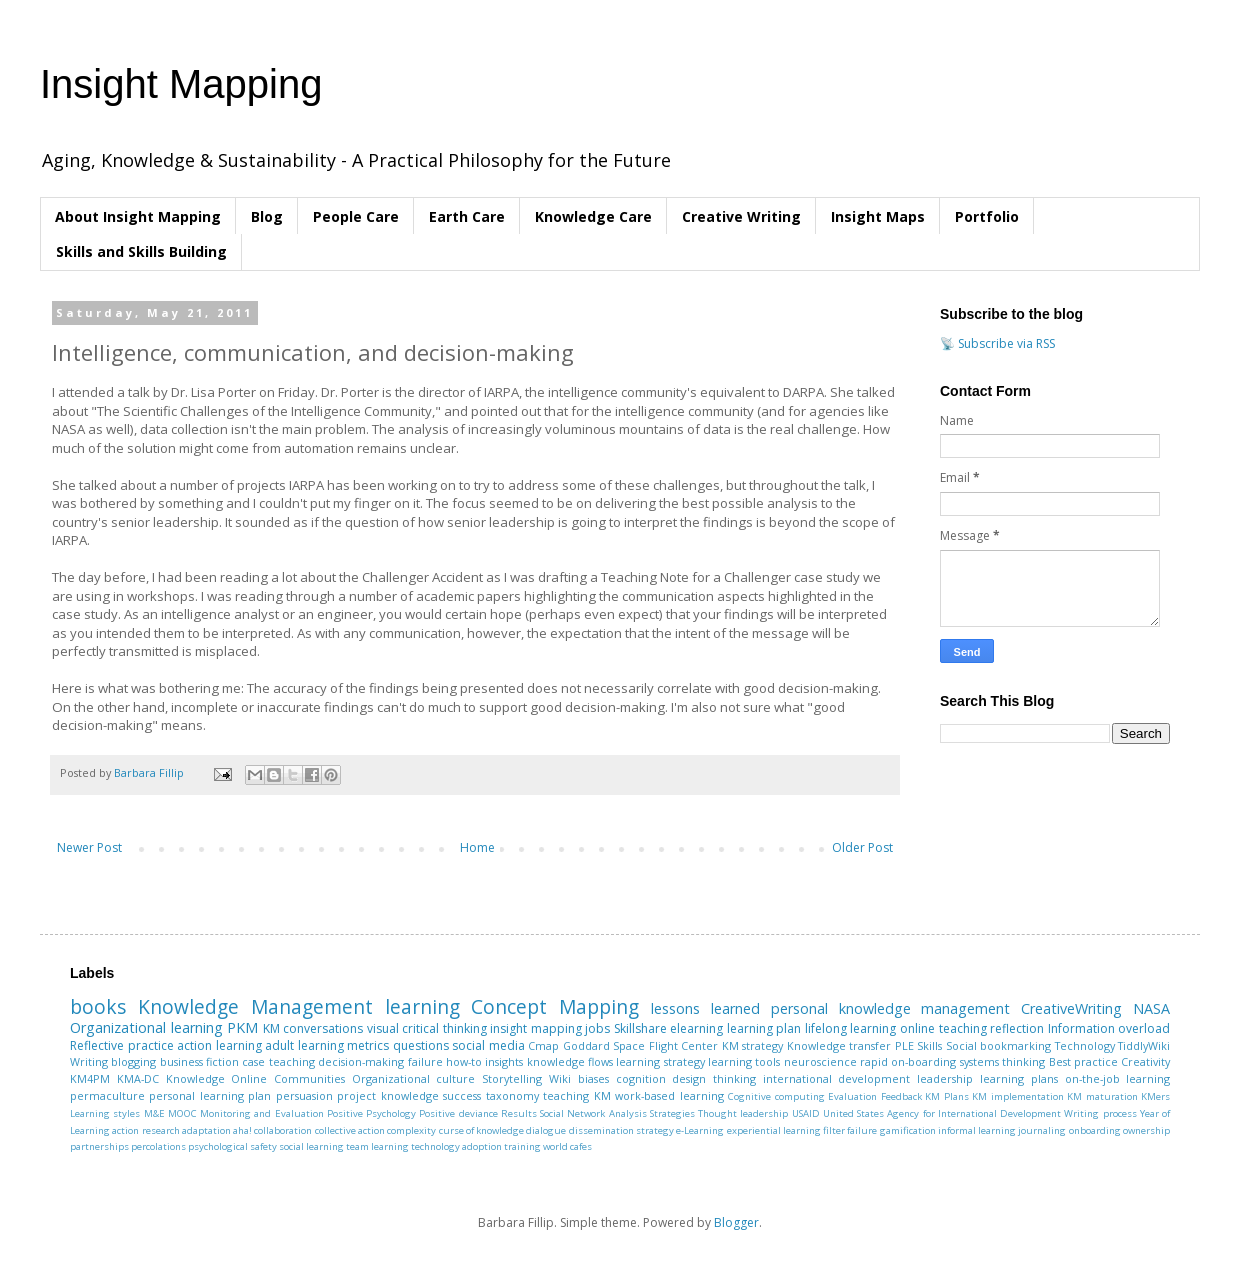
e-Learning (700, 1130)
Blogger (736, 1222)
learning (422, 1006)
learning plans (1019, 1078)
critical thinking (444, 1028)
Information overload (1109, 1028)
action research (145, 1130)
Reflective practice (122, 1045)
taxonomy (512, 1095)
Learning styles (105, 1113)
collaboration (283, 1130)
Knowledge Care (593, 216)
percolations (158, 1146)
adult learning (304, 1045)
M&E (154, 1113)
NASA (1151, 1008)
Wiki (560, 1078)
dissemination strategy (621, 1130)
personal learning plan (210, 1095)
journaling (1042, 1130)
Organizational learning (146, 1027)
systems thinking (1002, 1061)
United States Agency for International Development (942, 1113)
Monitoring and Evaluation (262, 1113)
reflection (1017, 1028)
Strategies (672, 1113)
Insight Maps (878, 216)
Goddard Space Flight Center (641, 1045)
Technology (1085, 1045)
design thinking (714, 1078)
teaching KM (576, 1095)
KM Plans (946, 1096)
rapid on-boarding (908, 1061)
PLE (904, 1045)
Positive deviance (458, 1113)
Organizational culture (414, 1078)
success (462, 1095)
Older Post (862, 847)
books (98, 1006)
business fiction (199, 1061)
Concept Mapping (555, 1006)
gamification (908, 1130)
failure (425, 1061)
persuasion (304, 1095)
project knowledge (387, 1095)
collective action (350, 1130)
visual (383, 1028)
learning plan (764, 1028)
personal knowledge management (891, 1008)
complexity (411, 1130)
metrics (368, 1045)
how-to (464, 1061)
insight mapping (536, 1028)
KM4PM (90, 1078)
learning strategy (660, 1061)
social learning (311, 1146)
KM (271, 1028)
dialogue (546, 1130)
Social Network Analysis (593, 1113)
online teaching (943, 1028)
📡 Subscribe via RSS (997, 343)
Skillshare (640, 1028)
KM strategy (753, 1045)
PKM (242, 1027)
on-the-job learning (1118, 1078)
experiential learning (774, 1130)
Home (477, 847)
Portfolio (987, 216)
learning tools (744, 1061)
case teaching (278, 1061)
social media (488, 1045)
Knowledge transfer (839, 1045)
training (522, 1146)
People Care (356, 216)
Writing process (1100, 1113)
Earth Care (467, 216)
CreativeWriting (1071, 1008)
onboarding (1095, 1130)
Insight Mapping (181, 84)
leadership (945, 1078)
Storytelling (512, 1078)
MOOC (182, 1113)
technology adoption (456, 1146)
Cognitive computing (776, 1096)
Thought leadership (743, 1113)
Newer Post (89, 847)
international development (837, 1078)
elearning (696, 1028)
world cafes (567, 1146)
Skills (929, 1045)
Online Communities (288, 1078)
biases (593, 1078)
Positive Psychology (371, 1113)
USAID (806, 1113)
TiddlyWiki (1144, 1045)
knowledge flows (570, 1061)
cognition (641, 1078)
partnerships (99, 1146)
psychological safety (232, 1146)
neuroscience (820, 1061)
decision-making (361, 1061)
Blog (267, 216)
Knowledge (195, 1078)
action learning (219, 1045)
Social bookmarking (999, 1045)
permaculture (107, 1095)
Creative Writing (741, 216)
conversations (323, 1028)
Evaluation (852, 1096)
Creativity (1145, 1061)
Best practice (1083, 1061)
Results (519, 1113)
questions (421, 1045)
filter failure (850, 1130)
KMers (1155, 1096)
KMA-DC (138, 1078)
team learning (377, 1146)
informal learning (977, 1130)
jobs (597, 1028)
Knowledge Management (255, 1006)
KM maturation (1102, 1096)
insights (504, 1061)
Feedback (901, 1096)
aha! (242, 1130)
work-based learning (669, 1095)
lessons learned (705, 1008)
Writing (89, 1061)
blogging (133, 1061)
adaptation (206, 1130)
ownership (1146, 1130)
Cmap (543, 1045)
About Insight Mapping (138, 216)
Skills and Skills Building (141, 251)
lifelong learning (851, 1028)
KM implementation (1017, 1096)
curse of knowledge (482, 1130)
